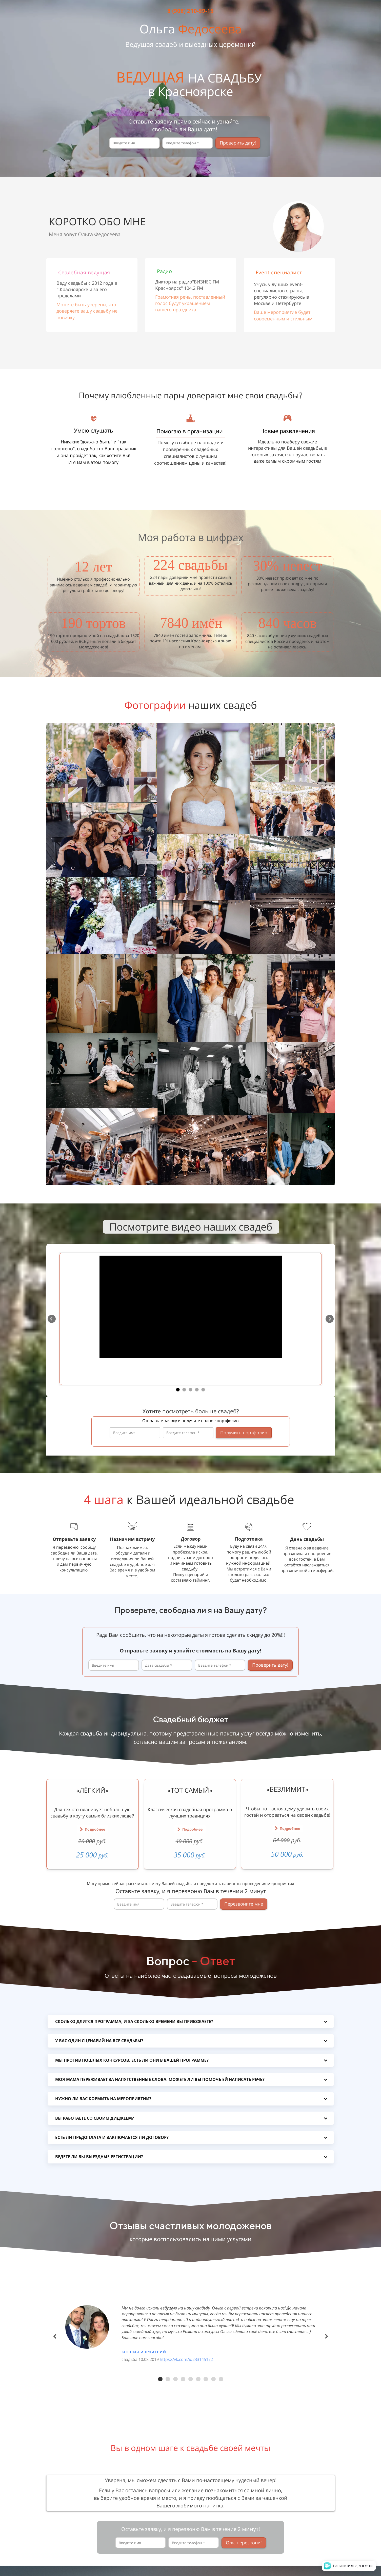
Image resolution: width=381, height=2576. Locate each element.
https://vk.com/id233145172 (186, 2359)
